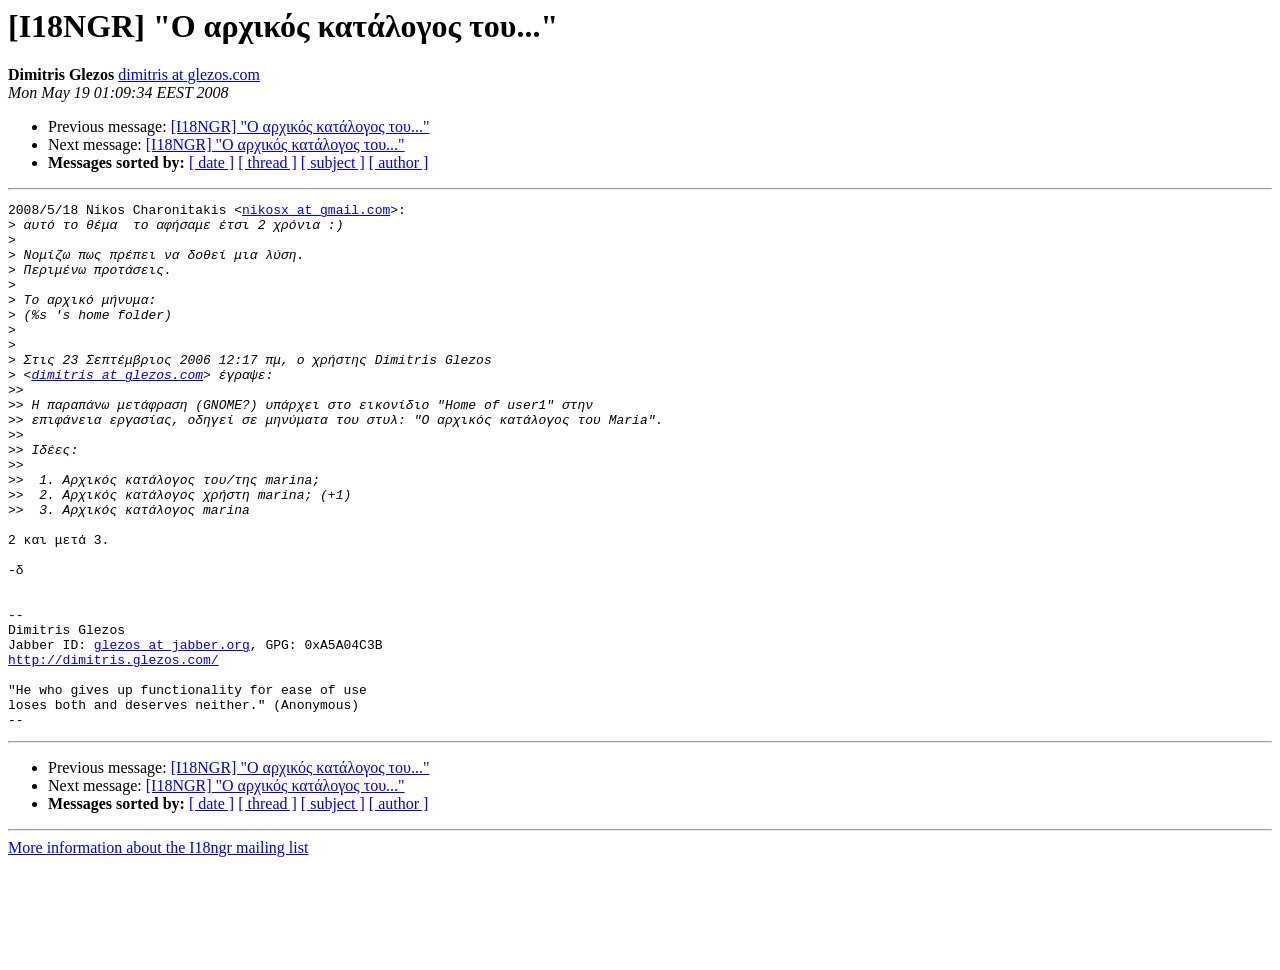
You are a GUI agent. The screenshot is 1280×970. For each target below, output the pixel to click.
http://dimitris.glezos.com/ (113, 752)
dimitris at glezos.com (189, 74)
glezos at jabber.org (172, 734)
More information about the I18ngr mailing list (158, 952)
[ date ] (211, 162)
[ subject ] (333, 162)
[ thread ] (267, 162)
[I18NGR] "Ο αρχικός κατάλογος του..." (300, 126)
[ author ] (399, 162)
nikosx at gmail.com (316, 212)
